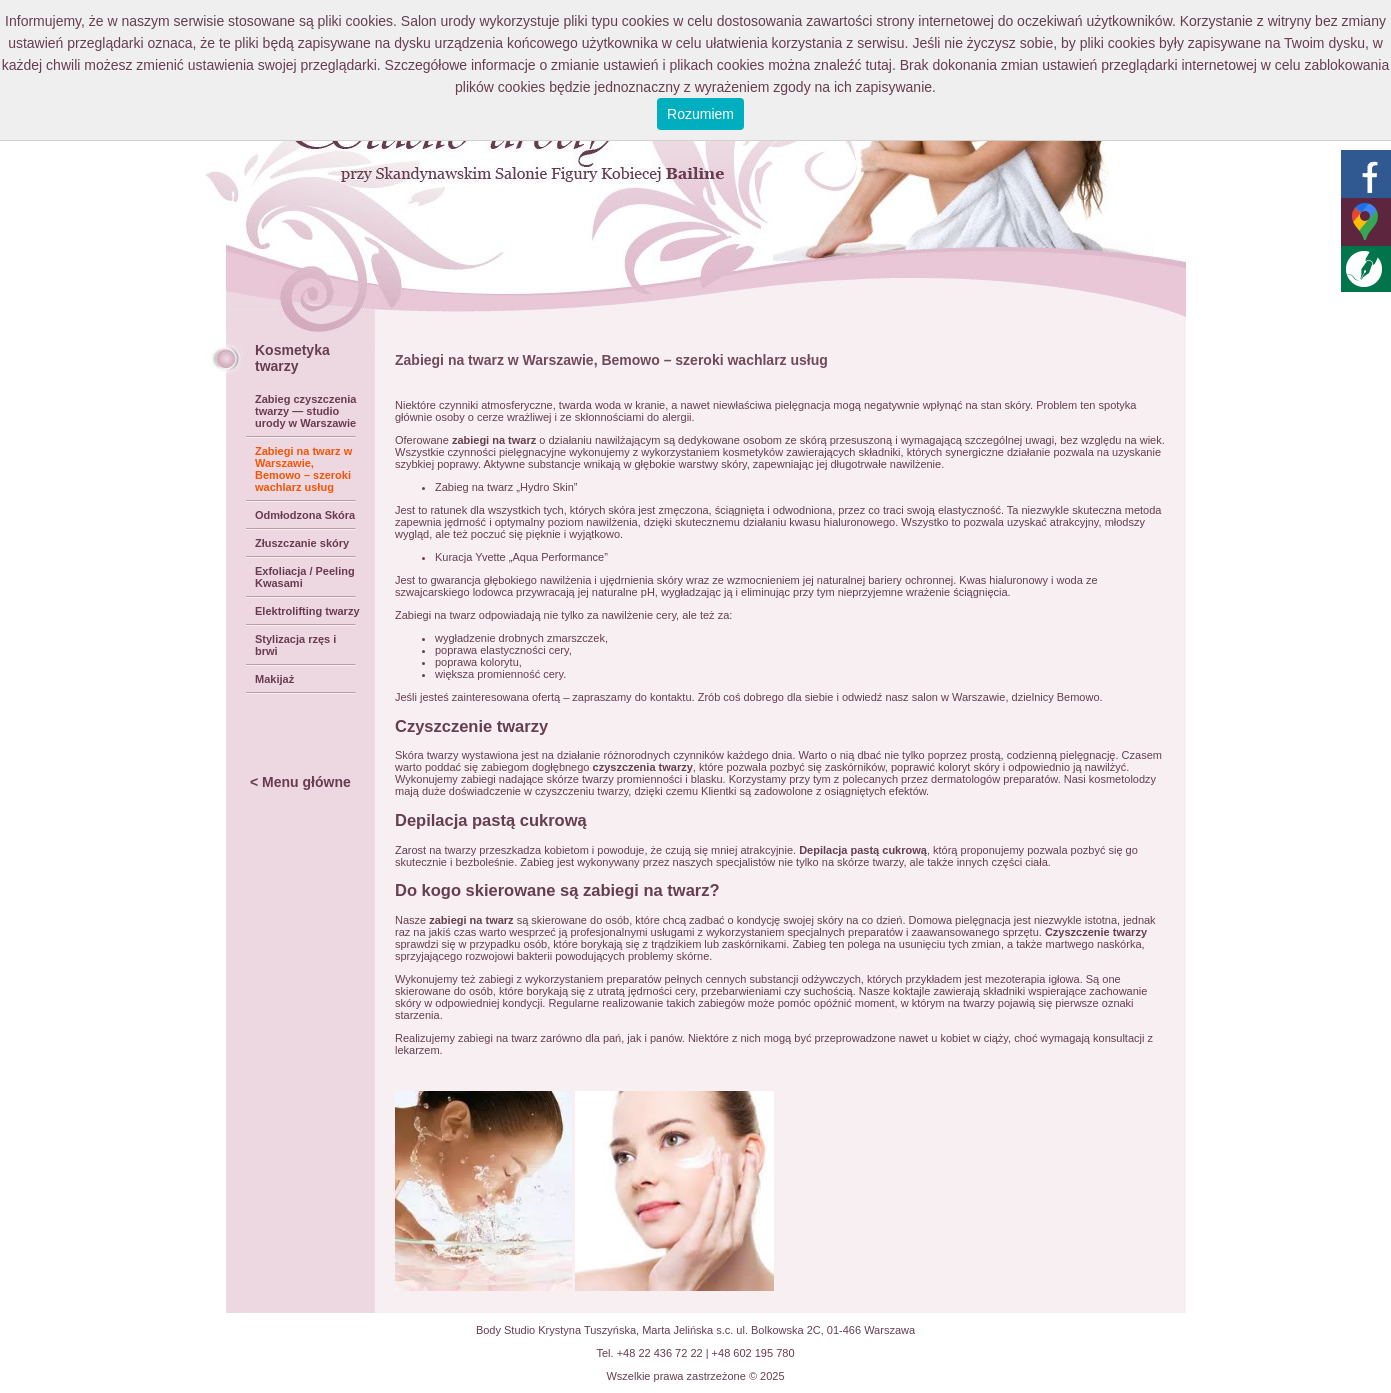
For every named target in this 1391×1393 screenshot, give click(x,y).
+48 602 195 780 (753, 1353)
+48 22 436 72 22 (660, 1353)
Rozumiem (700, 114)
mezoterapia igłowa (1032, 979)
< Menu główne (300, 782)
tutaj (878, 65)
